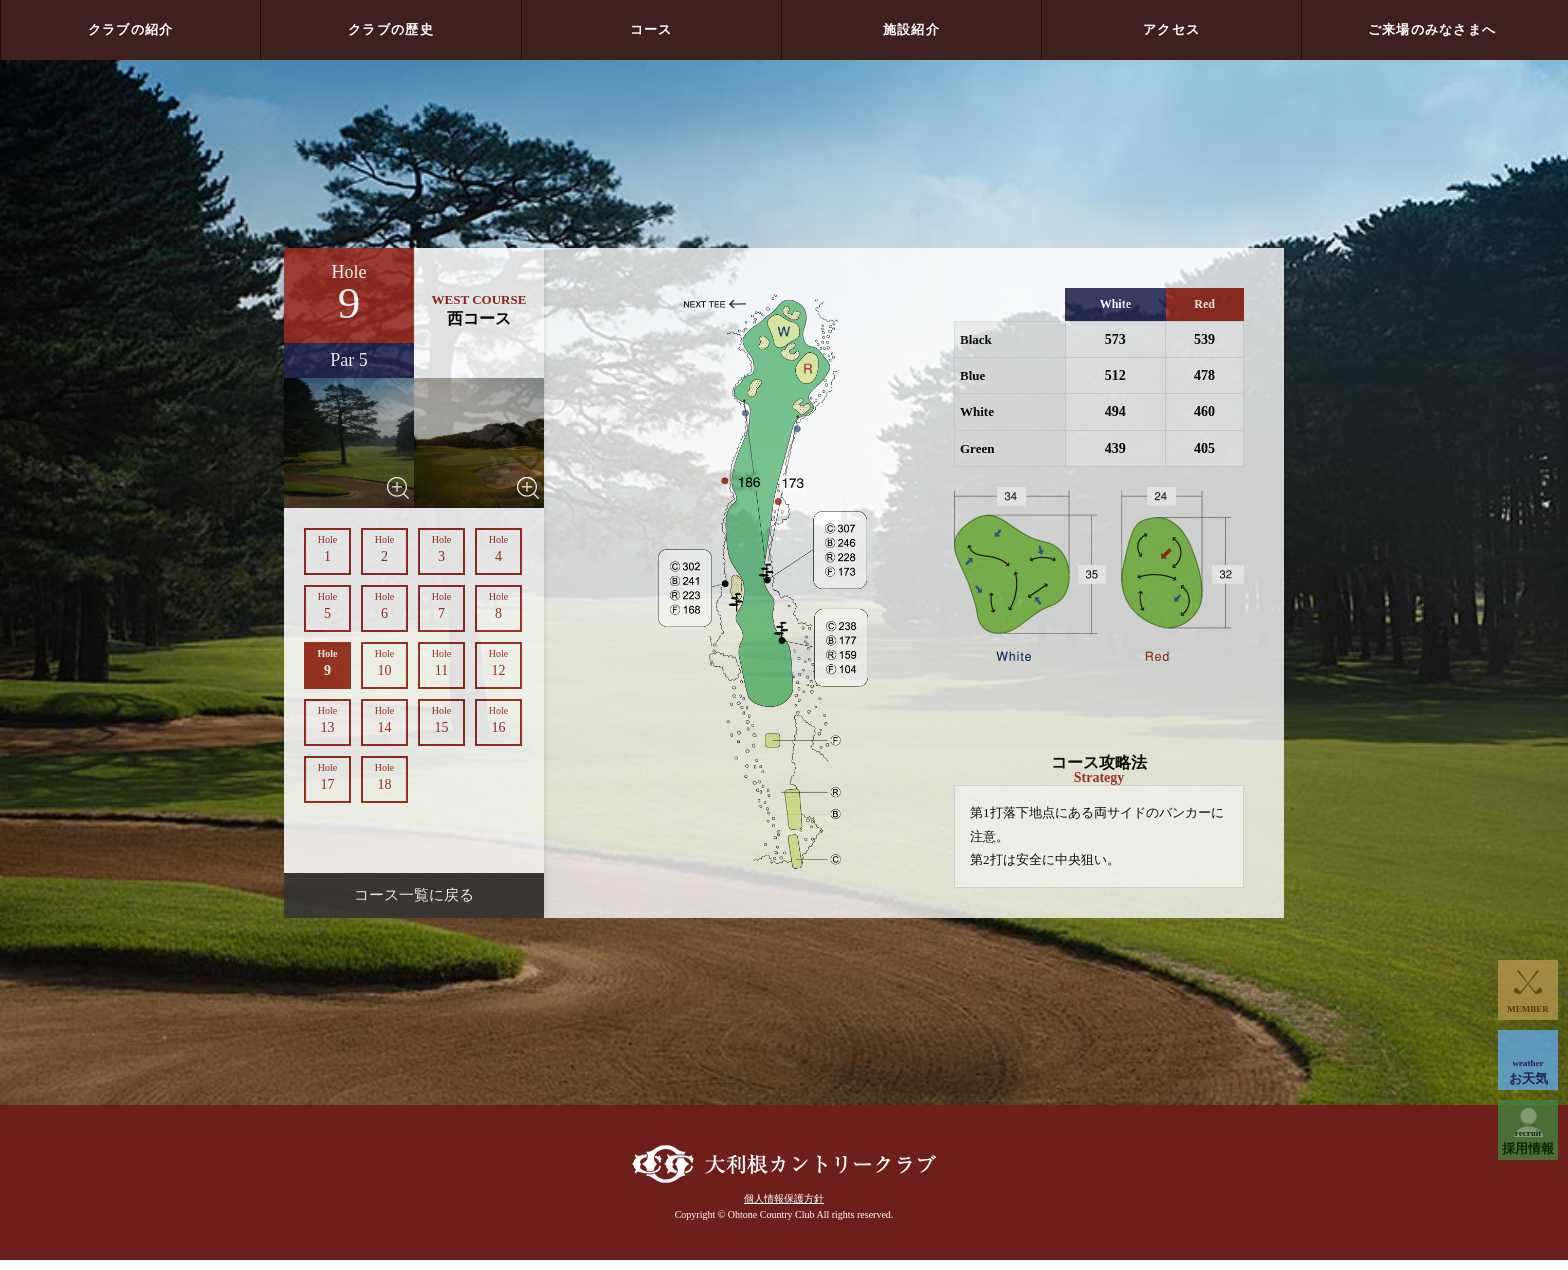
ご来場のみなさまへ (1432, 29)
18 (384, 777)
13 (327, 720)
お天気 (1528, 1072)
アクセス (1171, 29)
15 (441, 720)
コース (651, 29)
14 (384, 720)
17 (327, 777)
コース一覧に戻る (414, 895)
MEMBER (1528, 1009)
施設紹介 (911, 29)
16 (498, 720)
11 (441, 663)
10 (384, 663)
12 (498, 663)
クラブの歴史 (391, 29)
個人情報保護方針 (784, 1207)
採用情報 (1528, 1142)
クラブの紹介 (131, 29)
